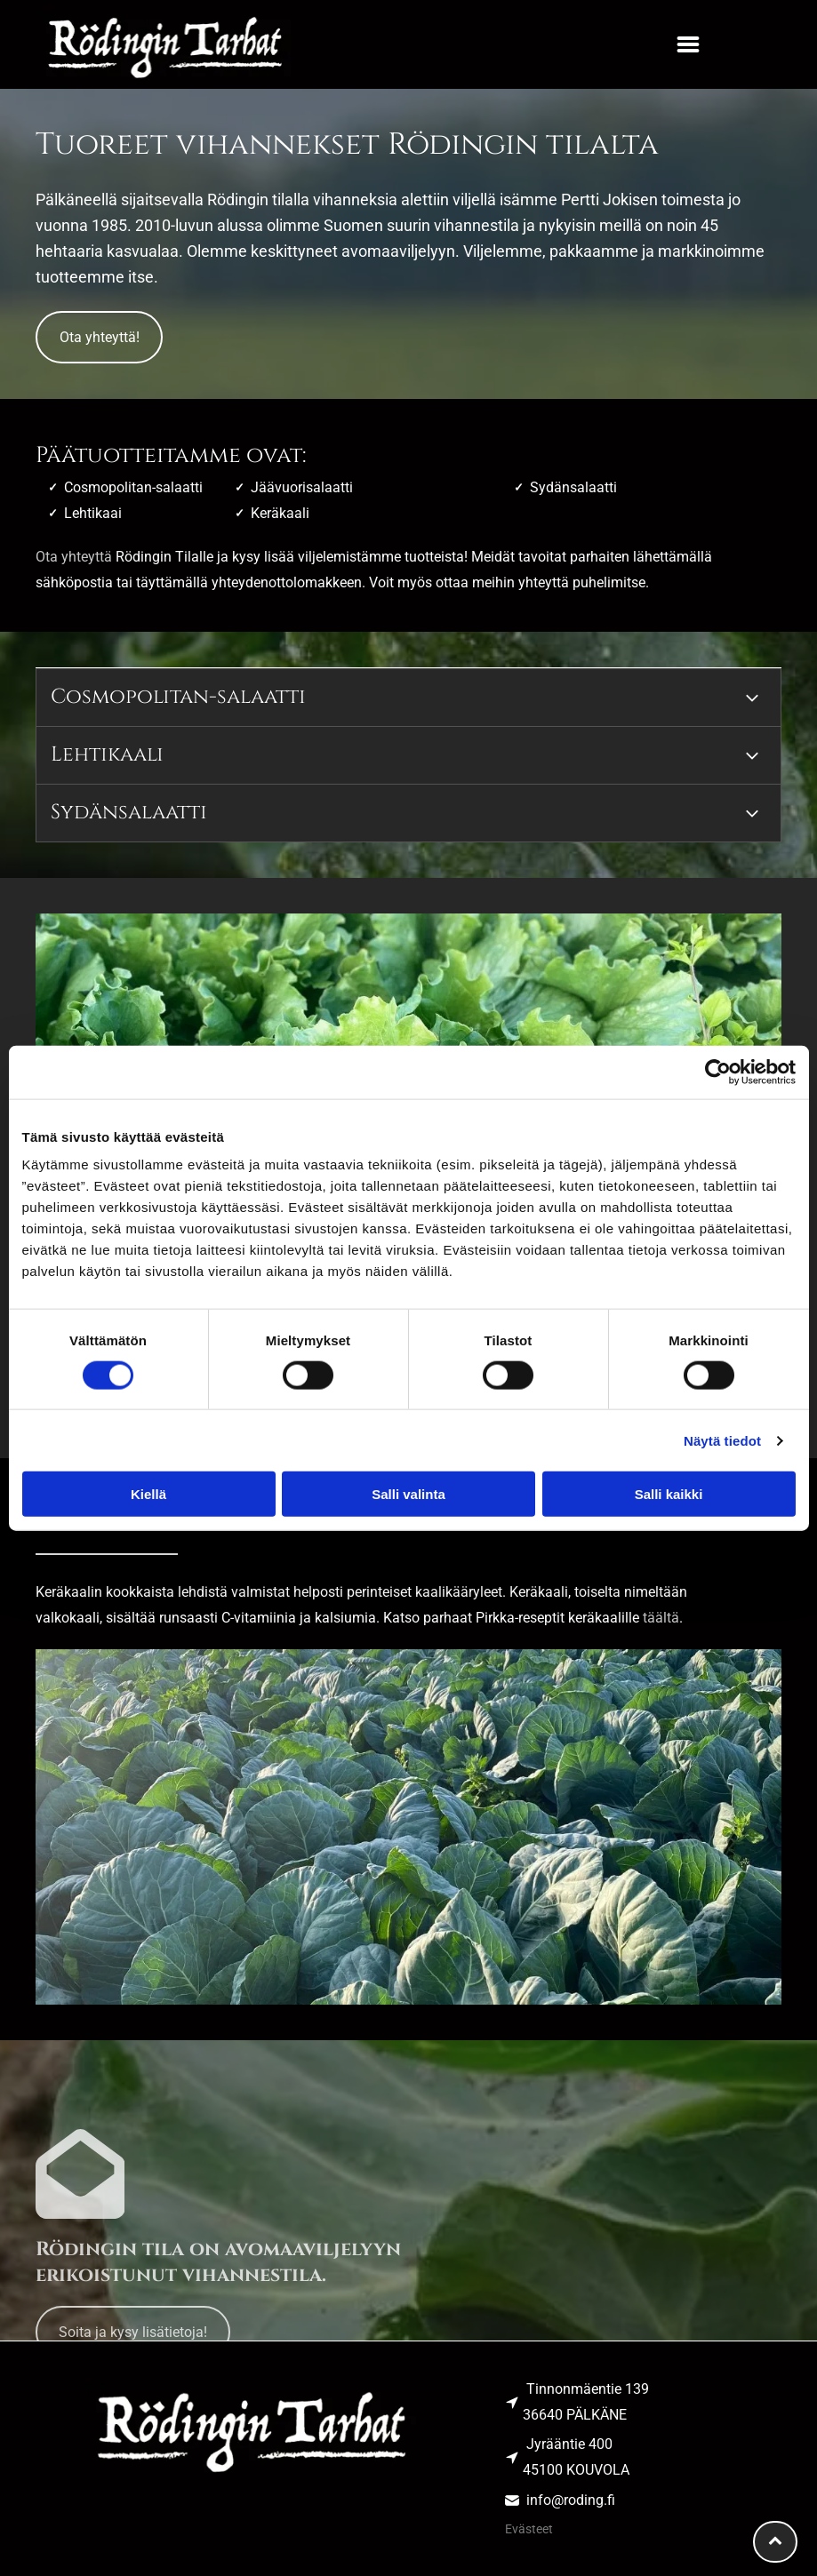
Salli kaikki (669, 1494)
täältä (661, 1617)
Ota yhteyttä (74, 556)
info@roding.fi (570, 2500)
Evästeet (529, 2529)
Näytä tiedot (722, 1440)
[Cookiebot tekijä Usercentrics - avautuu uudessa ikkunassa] (718, 1071)
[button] (688, 44)
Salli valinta (408, 1494)
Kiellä (148, 1494)
